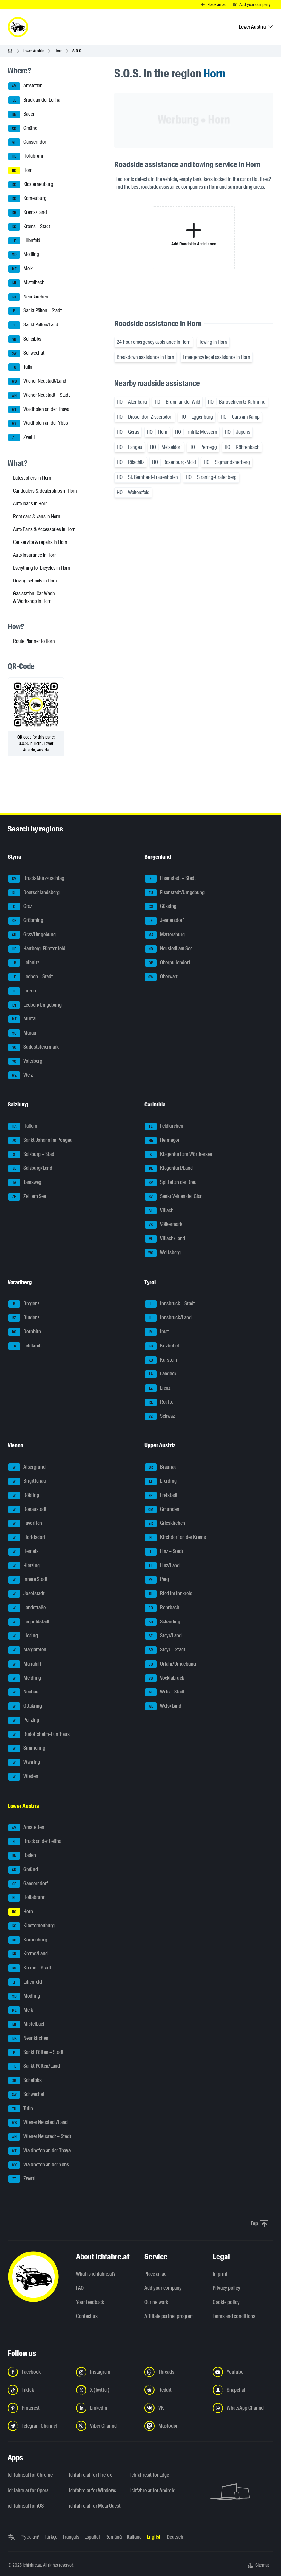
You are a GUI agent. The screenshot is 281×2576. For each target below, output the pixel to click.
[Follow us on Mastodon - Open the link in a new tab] (174, 2426)
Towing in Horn (213, 342)
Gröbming (25, 921)
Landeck (160, 1374)
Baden (22, 114)
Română (113, 2537)
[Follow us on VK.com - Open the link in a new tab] (174, 2408)
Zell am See (27, 1197)
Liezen (22, 991)
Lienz (157, 1388)
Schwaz (160, 1416)
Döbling (23, 1495)
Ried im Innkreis (168, 1594)
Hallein (22, 1126)
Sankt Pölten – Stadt (35, 311)
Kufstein (161, 1360)
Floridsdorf (27, 1537)
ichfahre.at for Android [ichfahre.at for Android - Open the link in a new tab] (152, 2490)
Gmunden (162, 1510)
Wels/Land (163, 1706)
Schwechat (26, 353)
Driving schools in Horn (35, 580)
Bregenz (23, 1304)
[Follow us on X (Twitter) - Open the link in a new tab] (106, 2390)
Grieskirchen (165, 1523)
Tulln (20, 367)
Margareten (27, 1650)
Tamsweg (24, 1182)
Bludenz (23, 1318)
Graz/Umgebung (32, 935)
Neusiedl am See (168, 949)
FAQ (80, 2288)
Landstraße (27, 1608)
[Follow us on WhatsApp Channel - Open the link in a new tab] (243, 2408)
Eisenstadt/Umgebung (175, 893)
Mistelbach (26, 283)
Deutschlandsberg (34, 893)
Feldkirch (25, 1346)
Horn (58, 51)
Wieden (23, 1777)
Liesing (23, 1636)
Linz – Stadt (164, 1552)
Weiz (20, 1075)
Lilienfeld (24, 241)
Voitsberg (25, 1061)
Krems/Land (27, 213)
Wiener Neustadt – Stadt (39, 395)
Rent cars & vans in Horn (36, 516)
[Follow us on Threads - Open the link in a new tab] (174, 2372)
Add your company (163, 2288)
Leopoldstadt (29, 1622)
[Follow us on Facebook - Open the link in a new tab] (38, 2372)
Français (71, 2537)
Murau (22, 1033)
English (154, 2537)
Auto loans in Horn (30, 503)
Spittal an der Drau (171, 1182)
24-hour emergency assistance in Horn (154, 342)
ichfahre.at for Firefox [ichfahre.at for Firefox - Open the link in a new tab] (90, 2475)
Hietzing (24, 1566)
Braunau (161, 1467)
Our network (156, 2302)
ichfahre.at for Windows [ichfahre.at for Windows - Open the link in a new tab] (92, 2490)
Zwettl (21, 437)
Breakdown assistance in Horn (145, 357)
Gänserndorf (27, 142)
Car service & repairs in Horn (40, 542)
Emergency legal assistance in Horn (216, 357)
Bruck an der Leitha (34, 100)
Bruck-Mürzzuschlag (36, 879)
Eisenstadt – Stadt (170, 879)
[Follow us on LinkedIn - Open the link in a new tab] (106, 2408)
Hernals (23, 1552)
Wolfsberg (163, 1253)
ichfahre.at (32, 2565)
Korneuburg (27, 198)
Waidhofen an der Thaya (38, 409)
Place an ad (155, 2273)
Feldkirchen (164, 1126)
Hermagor (162, 1140)
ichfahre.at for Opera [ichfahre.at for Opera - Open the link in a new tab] (28, 2490)
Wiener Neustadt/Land (37, 381)
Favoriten (25, 1523)
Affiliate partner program (169, 2316)
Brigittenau (27, 1481)
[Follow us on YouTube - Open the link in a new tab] (243, 2372)
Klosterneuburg (30, 185)
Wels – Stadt (165, 1692)
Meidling (24, 1678)
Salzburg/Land (30, 1168)
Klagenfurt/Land (169, 1168)
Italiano (134, 2537)
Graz (20, 906)
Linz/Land (162, 1566)
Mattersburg (165, 935)
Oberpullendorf (167, 963)
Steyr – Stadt (165, 1650)
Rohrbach (162, 1608)
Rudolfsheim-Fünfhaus (39, 1734)
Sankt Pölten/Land (33, 325)
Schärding (162, 1622)
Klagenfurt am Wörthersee (178, 1155)
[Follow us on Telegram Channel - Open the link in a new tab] (38, 2426)
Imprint (220, 2273)
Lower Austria (33, 51)
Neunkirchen (28, 297)
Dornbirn (24, 1332)
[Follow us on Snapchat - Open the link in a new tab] (243, 2390)
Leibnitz (23, 963)
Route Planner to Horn (34, 641)
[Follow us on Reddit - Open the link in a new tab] (174, 2390)
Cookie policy (226, 2302)
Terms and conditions (234, 2316)
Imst (157, 1332)
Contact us (87, 2316)
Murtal (22, 1019)
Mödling (23, 255)
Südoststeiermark (33, 1047)
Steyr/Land (163, 1636)
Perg (157, 1580)
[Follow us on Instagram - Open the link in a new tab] (106, 2372)
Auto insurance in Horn (35, 555)
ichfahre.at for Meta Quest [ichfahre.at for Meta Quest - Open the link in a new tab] (95, 2505)
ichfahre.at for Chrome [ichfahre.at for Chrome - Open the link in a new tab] (30, 2475)
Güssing (160, 906)
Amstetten (25, 86)
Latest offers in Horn (32, 478)
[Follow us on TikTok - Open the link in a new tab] (38, 2390)
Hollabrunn (26, 156)
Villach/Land (165, 1239)
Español (92, 2537)
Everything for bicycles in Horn (41, 567)
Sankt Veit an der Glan (174, 1197)
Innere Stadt (27, 1580)
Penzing (23, 1720)
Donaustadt (27, 1510)
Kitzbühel (162, 1346)
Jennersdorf (164, 921)
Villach (159, 1211)
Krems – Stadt (29, 227)
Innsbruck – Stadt (170, 1304)
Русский (30, 2537)
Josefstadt (26, 1594)
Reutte (159, 1402)
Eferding (161, 1481)
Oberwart (161, 977)
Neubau (23, 1692)
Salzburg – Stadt (32, 1155)
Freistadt (161, 1495)
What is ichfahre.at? (95, 2273)
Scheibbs (24, 339)
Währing (24, 1762)
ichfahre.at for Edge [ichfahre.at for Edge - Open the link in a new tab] (149, 2475)
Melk (20, 269)
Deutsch (175, 2537)
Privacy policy (226, 2288)
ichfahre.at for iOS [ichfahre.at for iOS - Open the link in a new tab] (26, 2505)
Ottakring (25, 1706)
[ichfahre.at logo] (18, 27)
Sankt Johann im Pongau (40, 1140)
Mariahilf (24, 1664)
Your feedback (90, 2302)
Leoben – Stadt (30, 977)
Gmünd (23, 128)
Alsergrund (27, 1467)
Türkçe (51, 2537)
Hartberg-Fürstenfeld (36, 949)
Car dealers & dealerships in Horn (45, 490)
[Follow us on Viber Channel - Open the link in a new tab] (106, 2426)
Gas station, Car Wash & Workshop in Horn (34, 597)
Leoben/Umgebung (35, 1005)
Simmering (26, 1748)
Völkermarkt (164, 1225)
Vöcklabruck (164, 1678)
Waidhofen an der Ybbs (38, 423)
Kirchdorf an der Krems (175, 1537)
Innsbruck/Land (168, 1318)
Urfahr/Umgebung (170, 1664)
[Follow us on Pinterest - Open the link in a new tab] (38, 2408)
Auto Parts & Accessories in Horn (44, 529)
